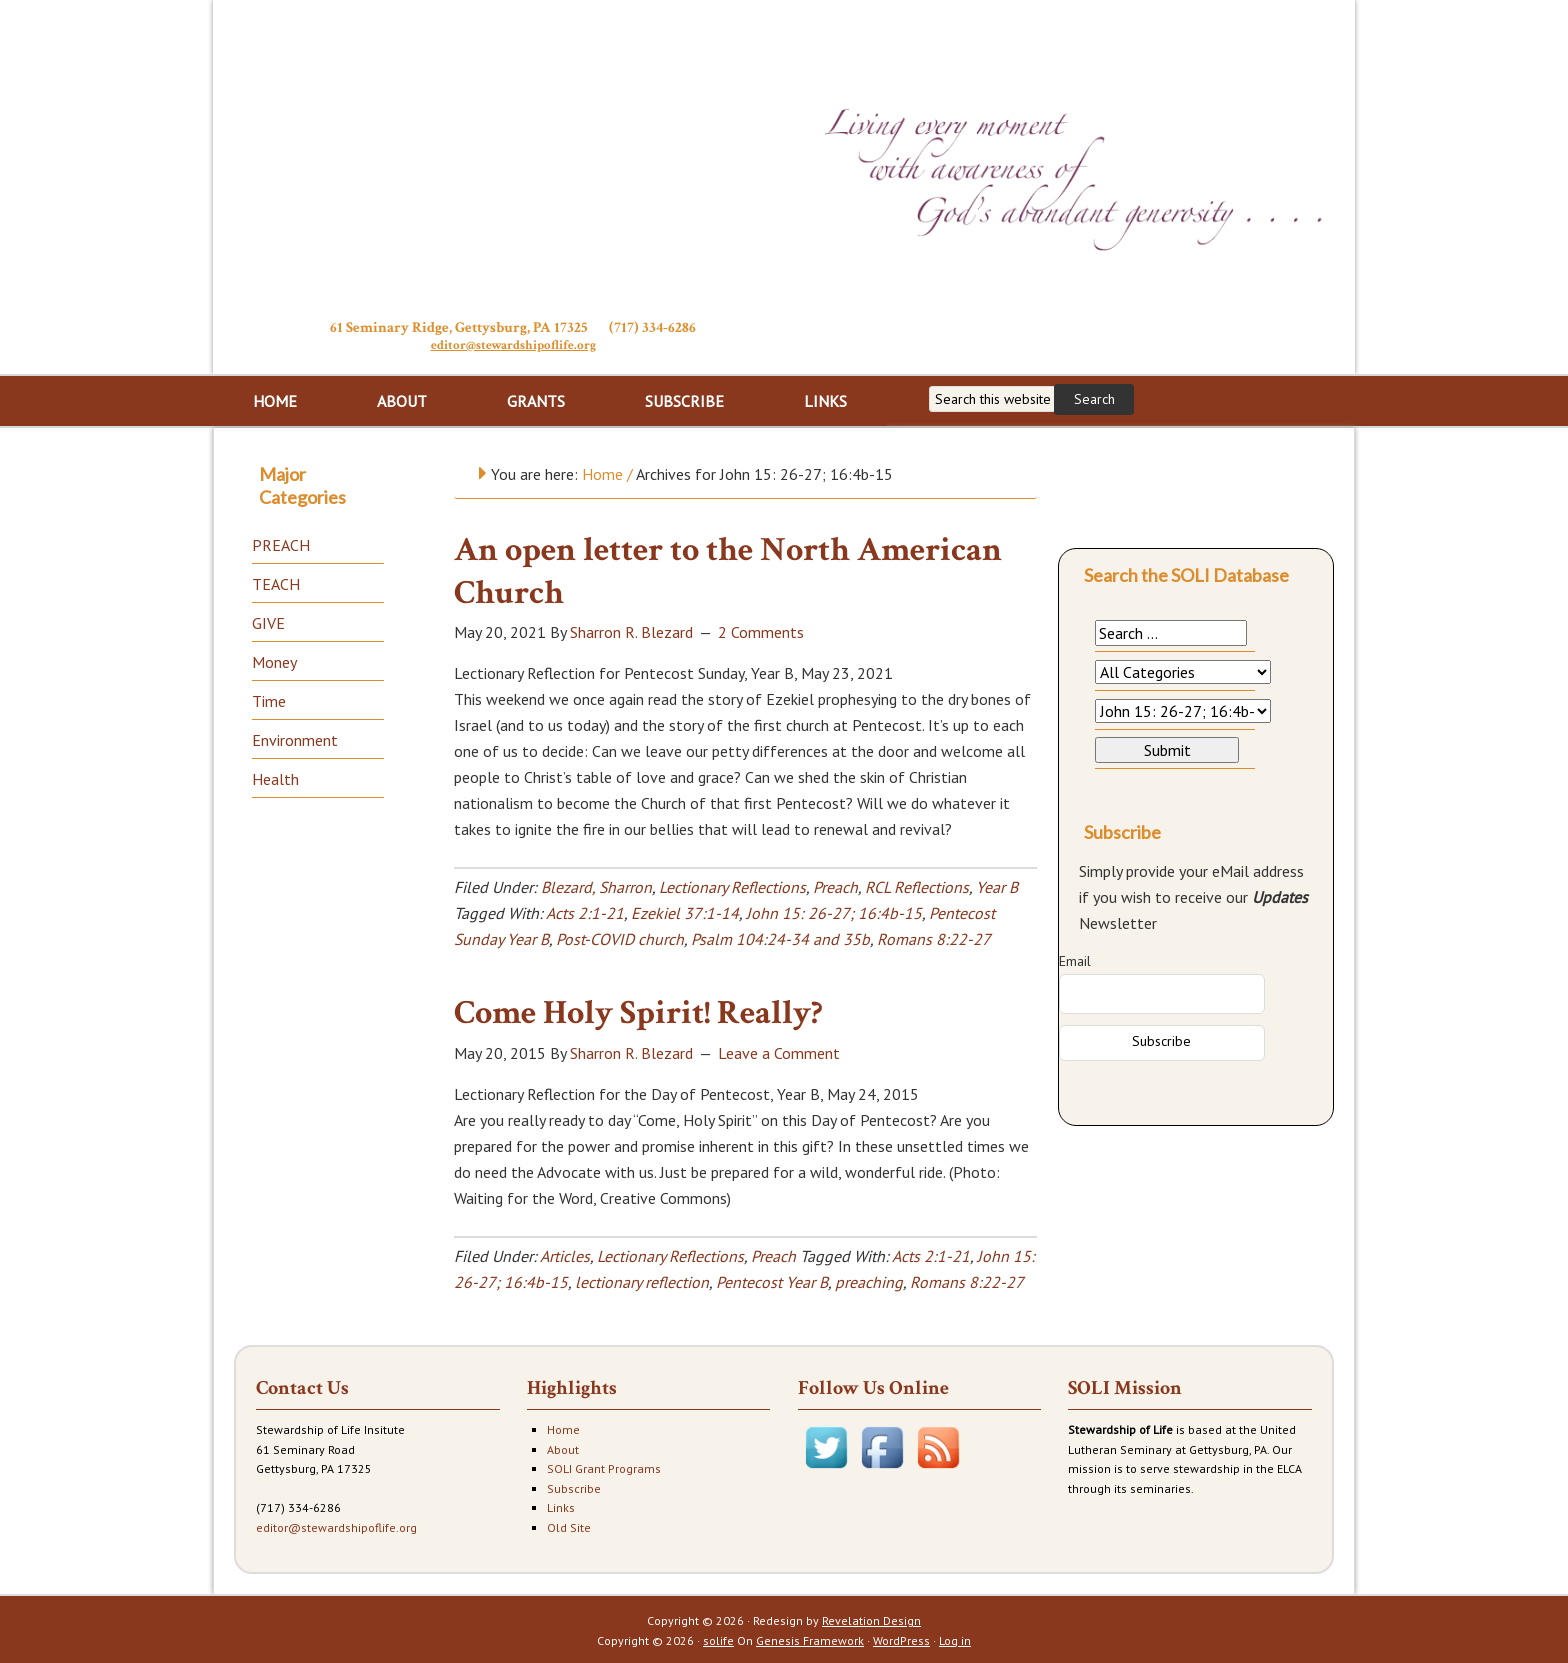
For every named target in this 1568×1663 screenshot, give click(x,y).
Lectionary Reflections (732, 885)
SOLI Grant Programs (604, 1466)
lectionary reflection (642, 1280)
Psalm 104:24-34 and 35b (780, 937)
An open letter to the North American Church (728, 569)
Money (274, 660)
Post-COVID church (620, 937)
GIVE (268, 621)
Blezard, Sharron (596, 885)
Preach (835, 885)
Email (1075, 959)
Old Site (569, 1525)
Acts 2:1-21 (585, 911)
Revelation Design (871, 1618)
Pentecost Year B (772, 1280)
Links (561, 1505)
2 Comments (761, 630)
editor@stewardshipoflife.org (513, 344)
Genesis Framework (810, 1638)
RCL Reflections (917, 885)
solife (718, 1638)
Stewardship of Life (513, 157)
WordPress (901, 1638)
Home (563, 1427)
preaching (869, 1280)
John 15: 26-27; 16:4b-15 (834, 911)
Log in (955, 1638)
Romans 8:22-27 (934, 937)
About (563, 1447)
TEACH (276, 582)
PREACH (281, 543)
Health (275, 777)
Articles (565, 1254)
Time (269, 699)
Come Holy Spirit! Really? (638, 1011)
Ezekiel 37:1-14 (685, 911)
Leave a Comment (779, 1051)
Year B (997, 885)
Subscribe (574, 1486)
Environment (295, 738)
